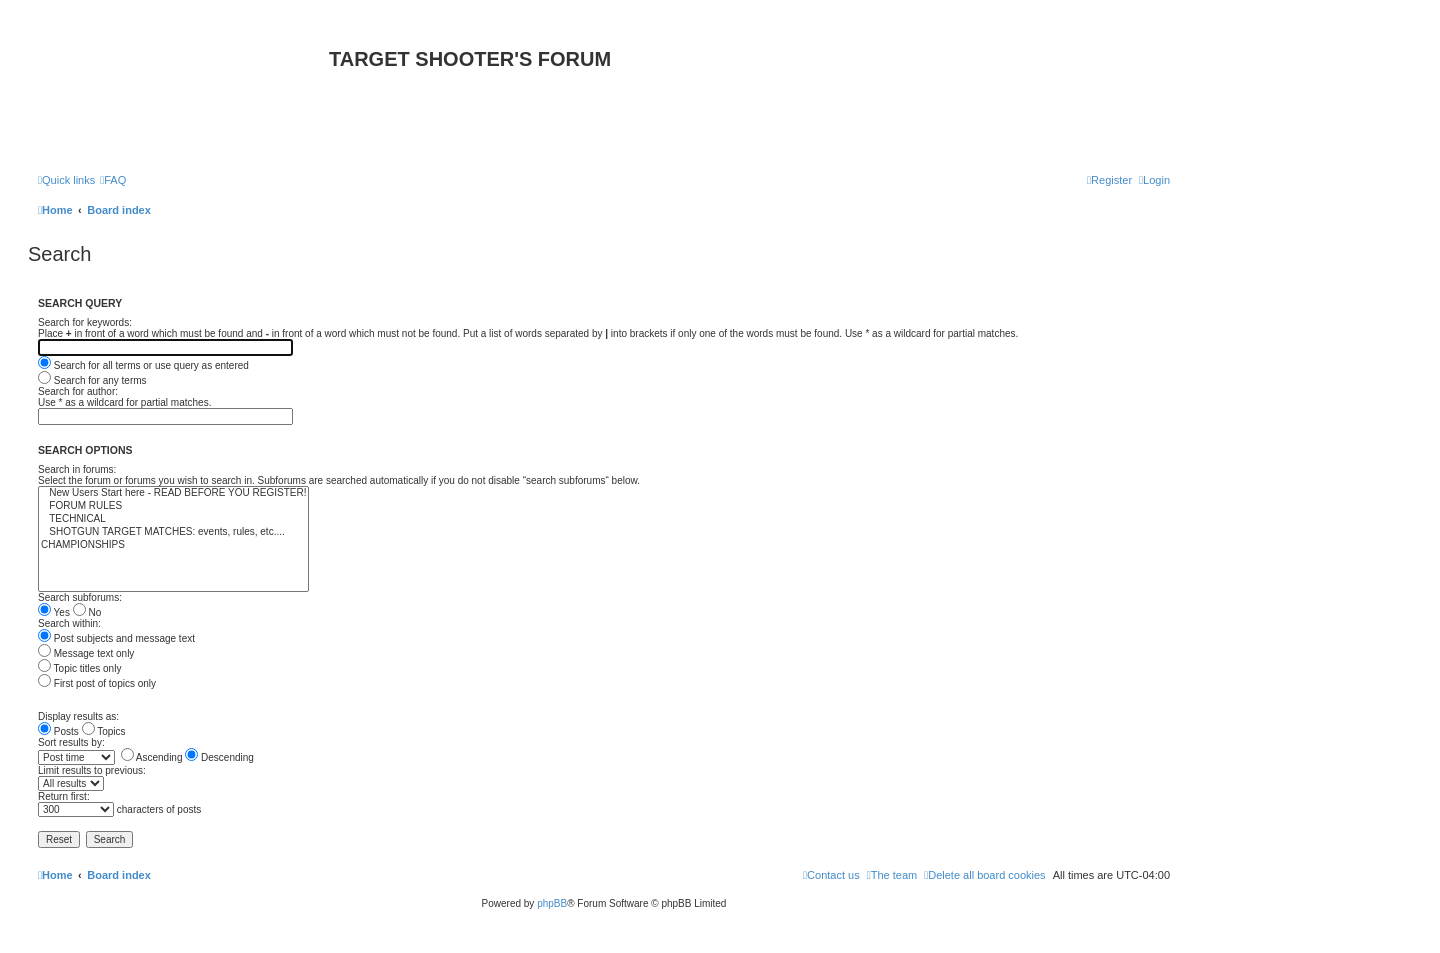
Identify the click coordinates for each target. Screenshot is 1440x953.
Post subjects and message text (116, 638)
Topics (104, 731)
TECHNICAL (173, 519)
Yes (54, 612)
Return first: (64, 796)
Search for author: (78, 391)
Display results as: (78, 716)
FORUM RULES (173, 506)
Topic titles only (79, 668)
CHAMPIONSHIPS (173, 545)
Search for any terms (92, 380)
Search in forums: (77, 469)
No (87, 612)
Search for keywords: (85, 322)
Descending (219, 757)
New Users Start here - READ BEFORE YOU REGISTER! (173, 493)
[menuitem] (113, 180)
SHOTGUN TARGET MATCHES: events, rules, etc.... (173, 532)
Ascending (152, 757)
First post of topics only (97, 683)
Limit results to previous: (92, 770)
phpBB (552, 903)
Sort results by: (71, 742)
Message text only (86, 653)
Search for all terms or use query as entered (143, 365)
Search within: (69, 623)
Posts (58, 731)
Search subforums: (80, 597)
